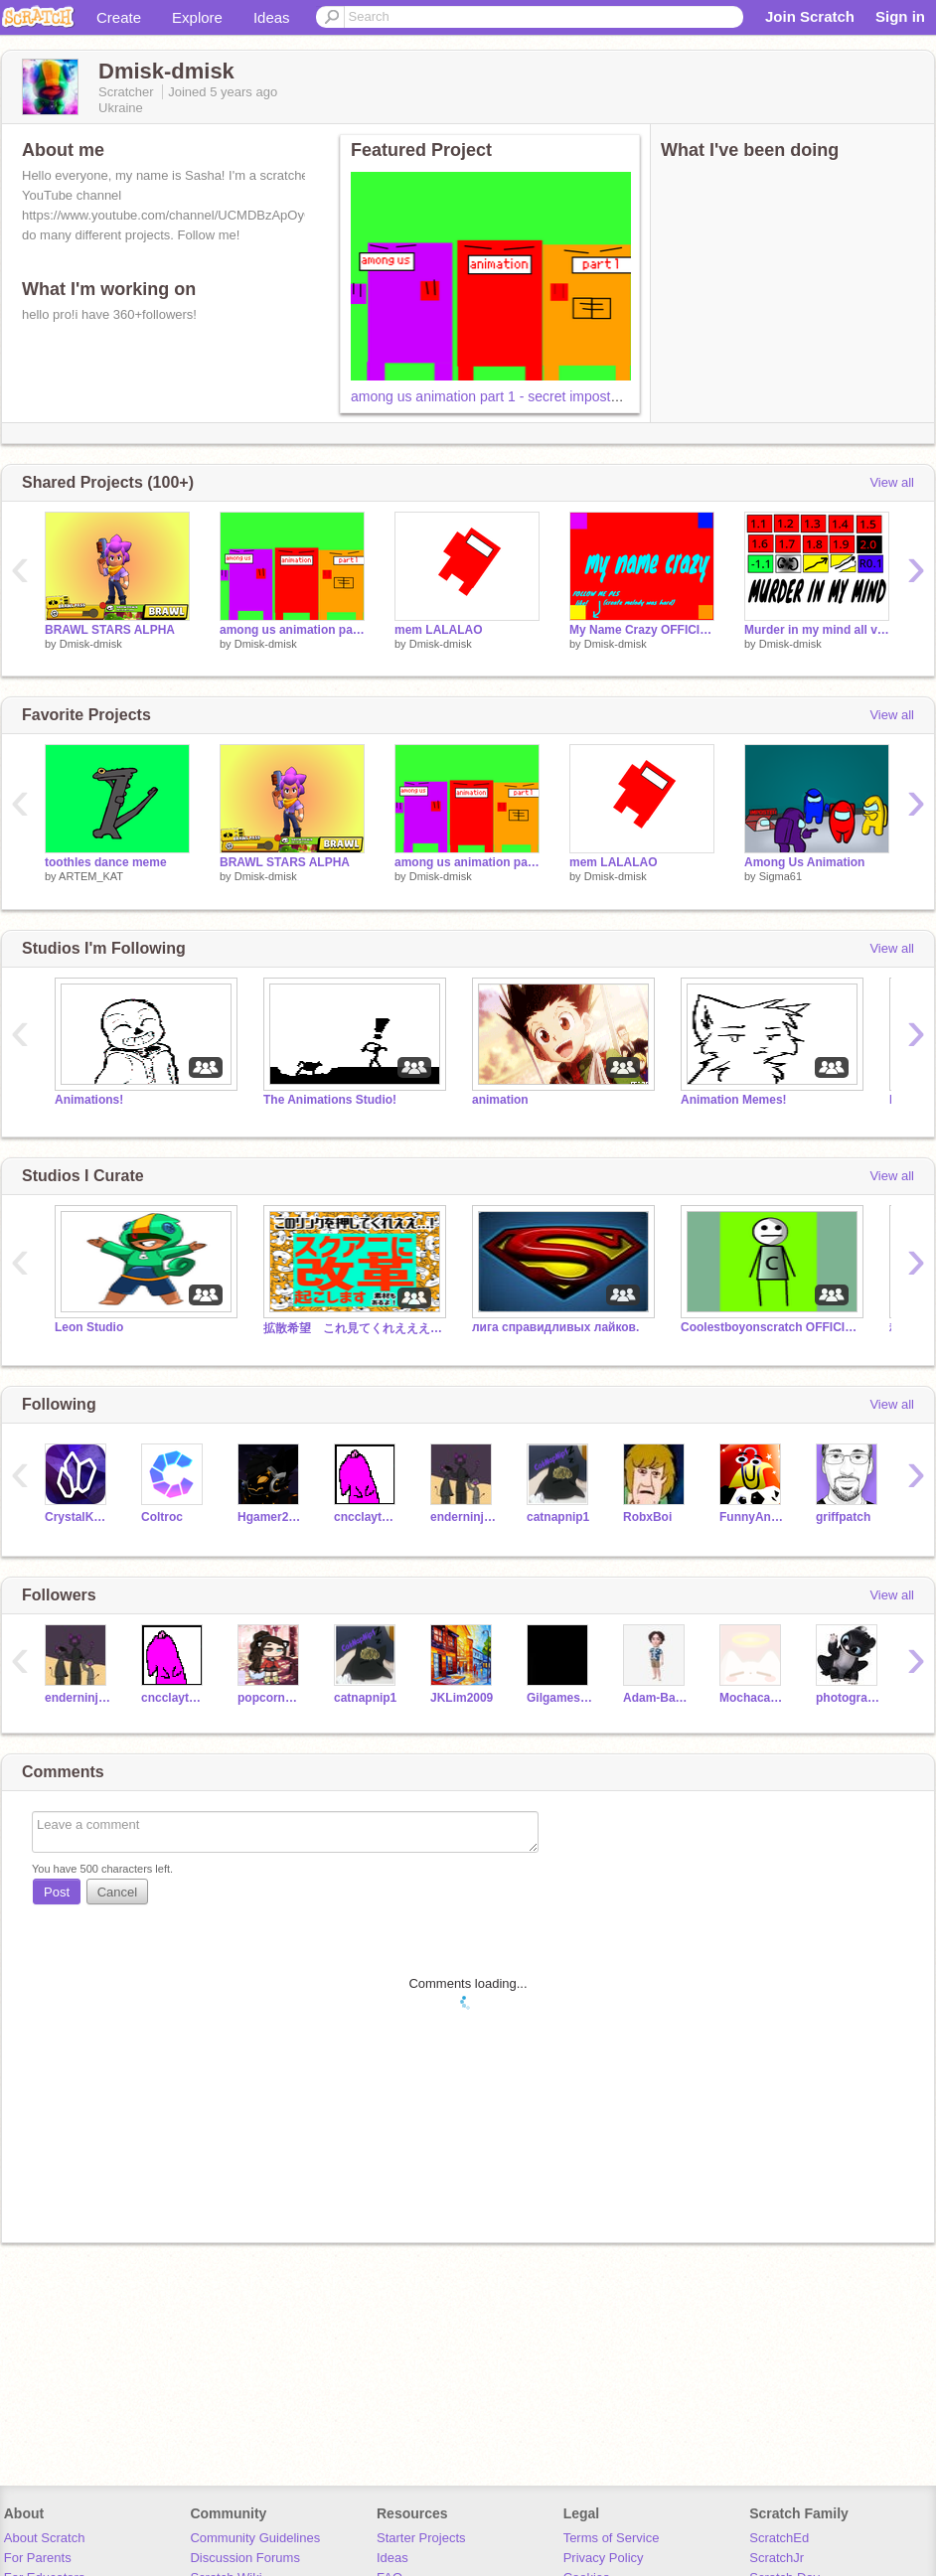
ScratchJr (776, 2557)
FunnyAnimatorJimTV (752, 1517)
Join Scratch (810, 16)
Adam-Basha (656, 1698)
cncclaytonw (367, 1517)
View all (891, 482)
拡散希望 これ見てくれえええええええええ (352, 1328)
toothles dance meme (106, 862)
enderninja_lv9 (463, 1517)
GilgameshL (560, 1698)
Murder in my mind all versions (816, 630)
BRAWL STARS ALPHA (110, 630)
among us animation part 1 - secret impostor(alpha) (508, 396)
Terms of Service (611, 2537)
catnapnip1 (558, 1517)
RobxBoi (647, 1517)
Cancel (117, 1892)
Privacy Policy (603, 2557)
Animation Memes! (734, 1100)
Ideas (271, 17)
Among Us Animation (804, 862)
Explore (197, 17)
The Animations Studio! (329, 1100)
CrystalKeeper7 (78, 1517)
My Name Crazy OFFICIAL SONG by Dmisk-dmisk (641, 630)
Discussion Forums (245, 2557)
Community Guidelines (255, 2537)
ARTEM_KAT (91, 876)
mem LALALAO (438, 630)
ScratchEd (779, 2537)
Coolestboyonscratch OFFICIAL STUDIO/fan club (770, 1327)
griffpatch (843, 1517)
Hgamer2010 (270, 1517)
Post (57, 1892)
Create (118, 17)
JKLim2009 (461, 1698)
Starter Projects (421, 2537)
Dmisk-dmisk (91, 644)
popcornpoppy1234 (270, 1698)
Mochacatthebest (752, 1698)
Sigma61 (780, 876)
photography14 (849, 1698)
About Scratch (44, 2537)
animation (500, 1100)
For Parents (38, 2557)
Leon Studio (89, 1327)
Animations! (89, 1100)
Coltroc (162, 1517)
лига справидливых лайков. (555, 1327)
